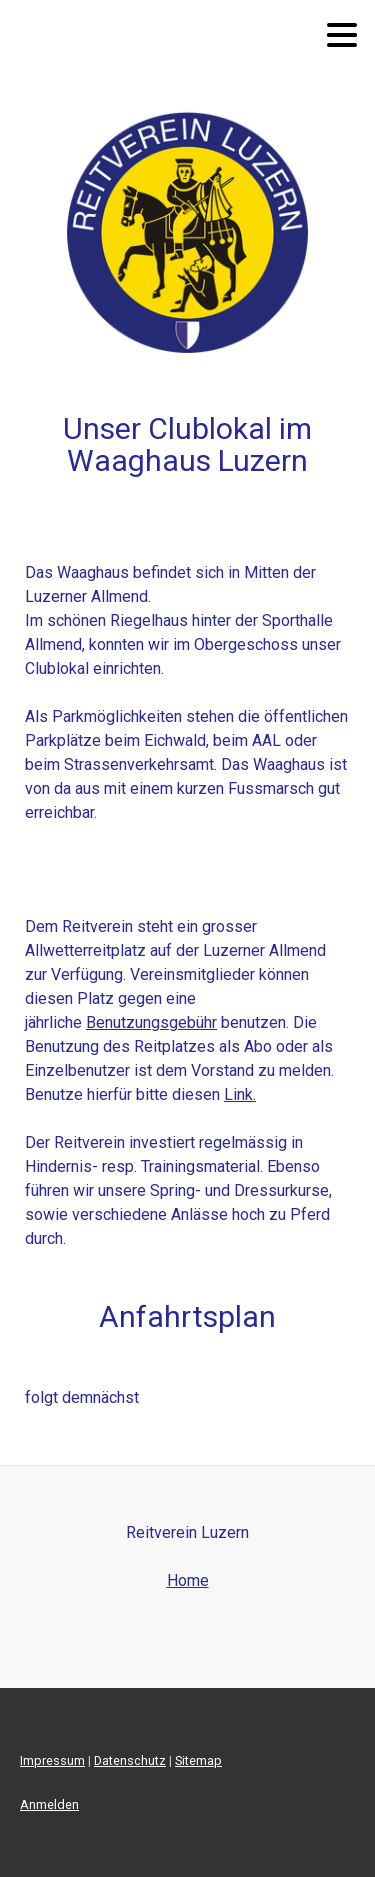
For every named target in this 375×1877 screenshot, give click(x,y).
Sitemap (198, 1760)
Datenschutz (130, 1760)
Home (188, 1580)
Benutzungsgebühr (151, 1022)
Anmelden (49, 1804)
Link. (240, 1094)
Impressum (52, 1760)
